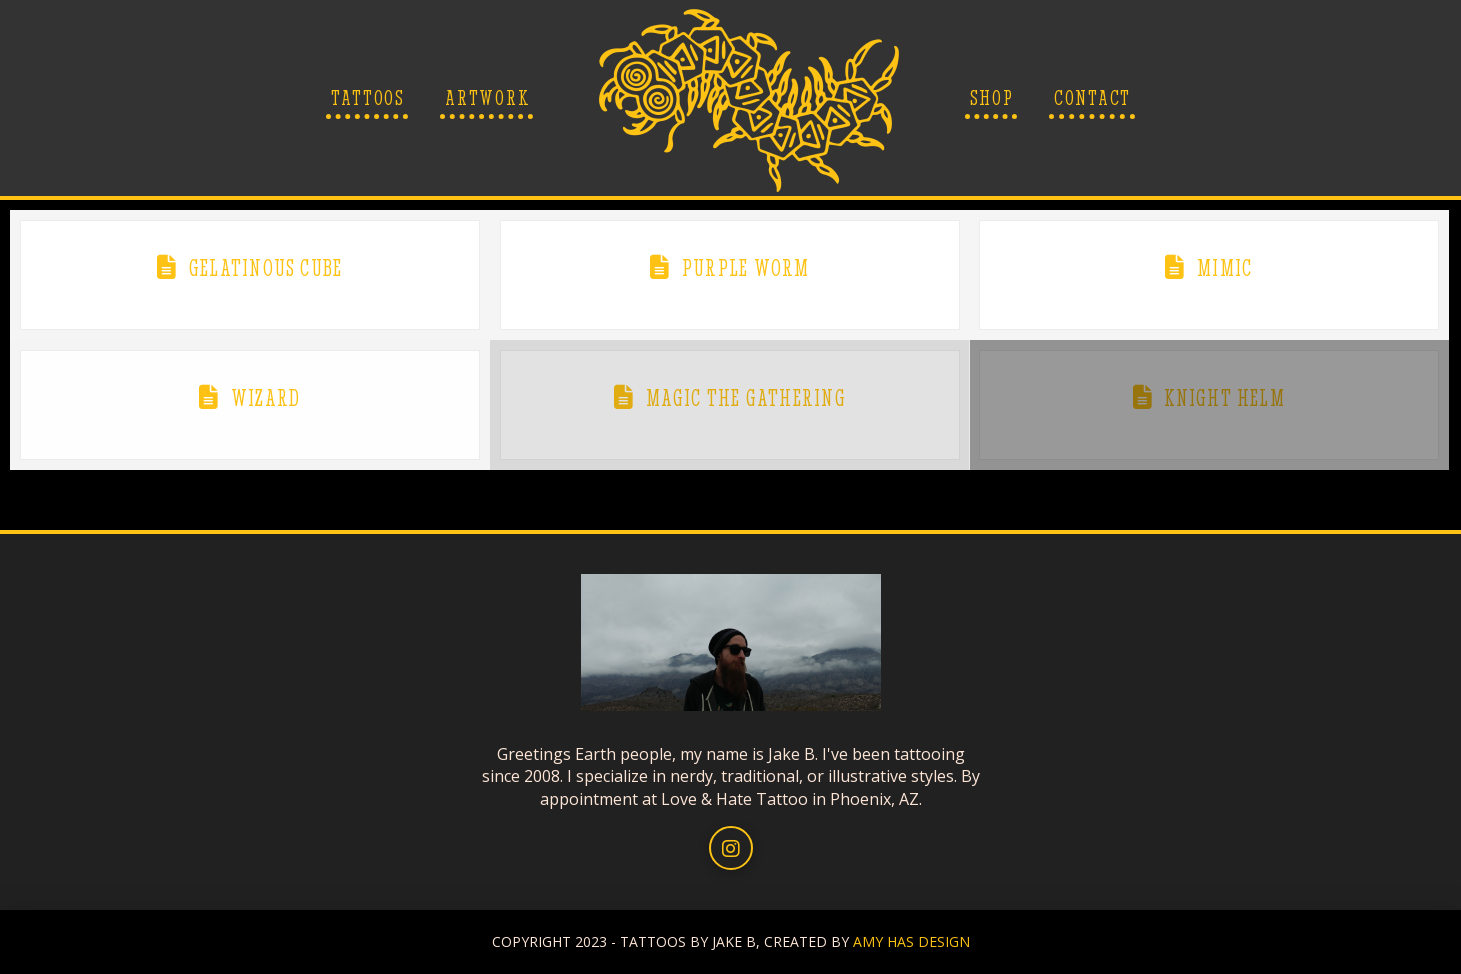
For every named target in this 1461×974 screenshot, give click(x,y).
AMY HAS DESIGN (911, 941)
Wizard (265, 398)
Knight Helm (1224, 398)
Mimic (1224, 268)
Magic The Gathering (746, 398)
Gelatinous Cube (265, 268)
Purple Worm (745, 268)
